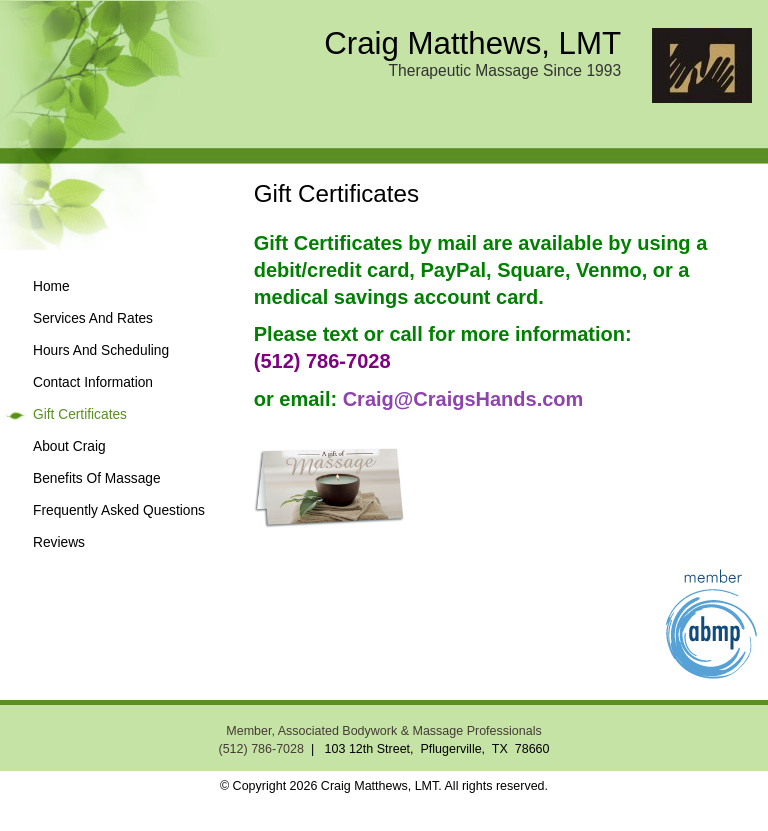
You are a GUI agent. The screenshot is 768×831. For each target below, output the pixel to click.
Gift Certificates (80, 414)
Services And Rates (93, 318)
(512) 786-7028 (260, 749)
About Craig (69, 446)
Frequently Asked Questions (119, 510)
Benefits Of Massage (97, 478)
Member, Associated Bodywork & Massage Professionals (383, 731)
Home (51, 286)
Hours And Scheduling (101, 350)
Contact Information (93, 382)
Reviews (59, 542)
